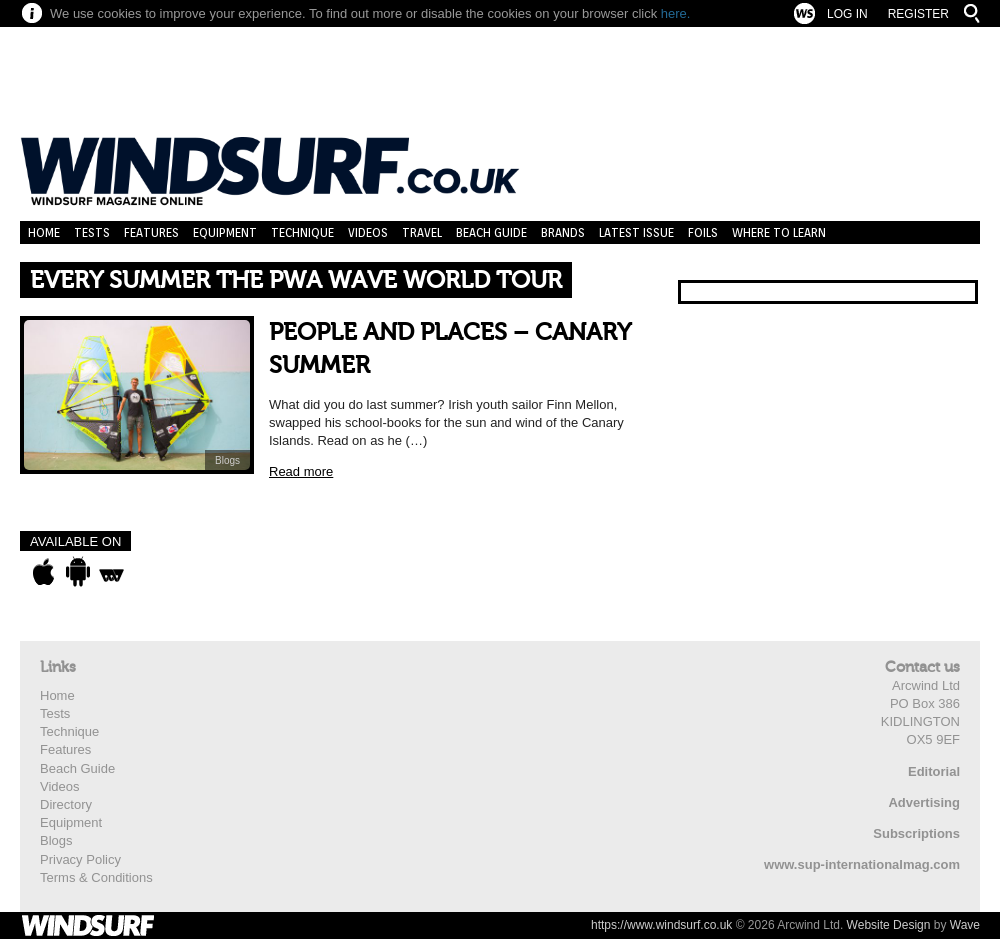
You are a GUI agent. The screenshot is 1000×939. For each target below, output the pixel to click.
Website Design (889, 925)
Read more (301, 471)
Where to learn (779, 232)
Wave (965, 925)
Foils (703, 232)
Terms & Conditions (96, 877)
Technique (302, 232)
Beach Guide (491, 232)
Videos (368, 232)
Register (918, 14)
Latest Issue (636, 232)
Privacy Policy (80, 859)
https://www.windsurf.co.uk (661, 925)
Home (44, 232)
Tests (92, 232)
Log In (847, 14)
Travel (422, 232)
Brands (563, 232)
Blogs (227, 460)
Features (151, 232)
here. (676, 13)
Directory (66, 804)
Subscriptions (916, 833)
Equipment (225, 232)
